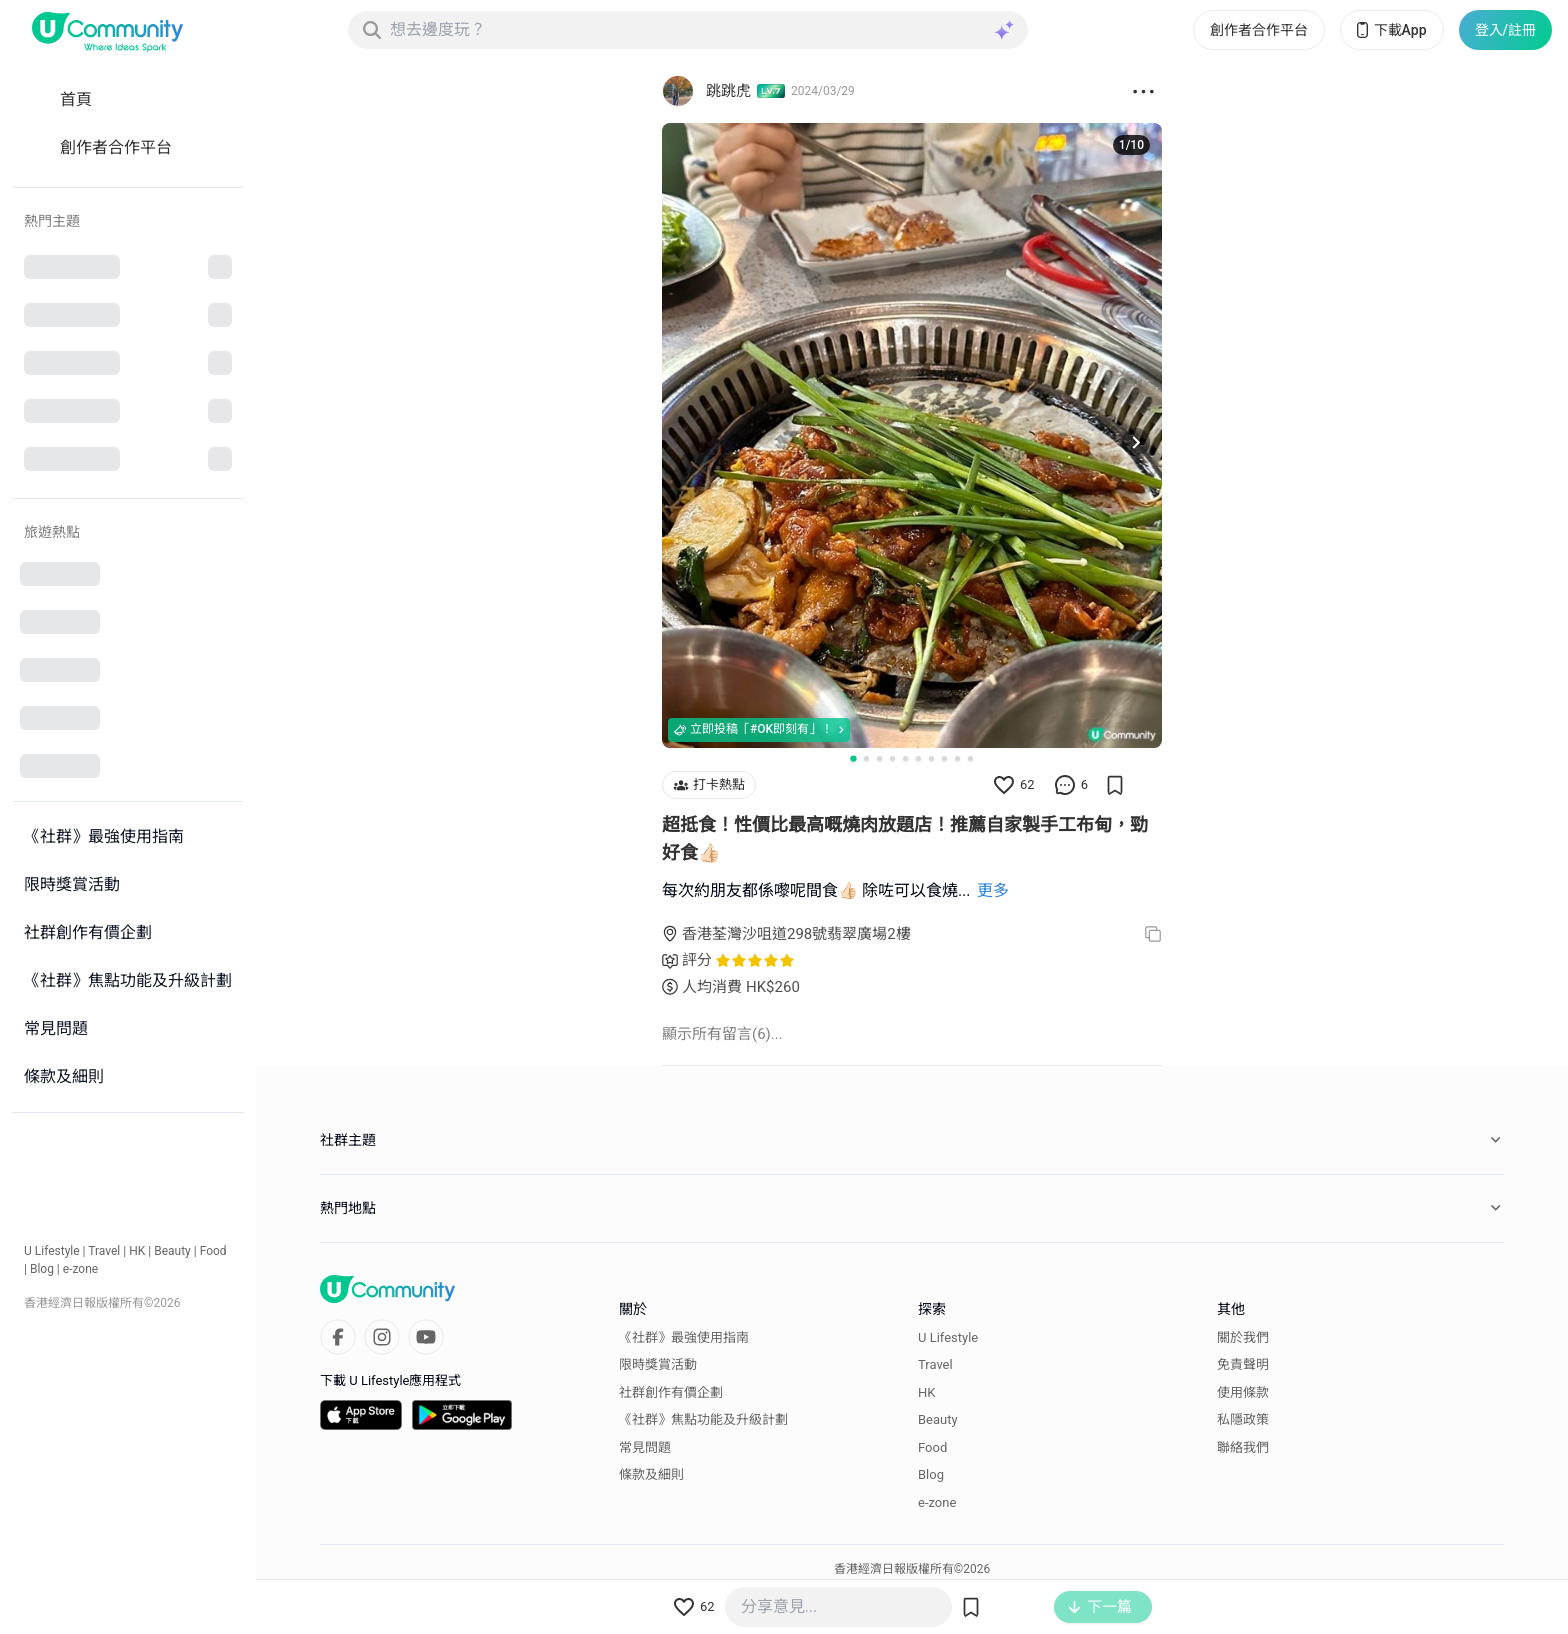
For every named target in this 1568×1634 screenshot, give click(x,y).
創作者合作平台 (1259, 30)
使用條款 (1243, 1392)
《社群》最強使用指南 (684, 1337)
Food (213, 1251)
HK (137, 1251)
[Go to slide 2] (866, 758)
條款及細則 (651, 1474)
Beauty (172, 1251)
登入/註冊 (1505, 30)
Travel (104, 1251)
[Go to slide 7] (931, 758)
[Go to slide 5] (905, 758)
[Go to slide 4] (892, 758)
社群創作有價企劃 (671, 1392)
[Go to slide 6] (918, 758)
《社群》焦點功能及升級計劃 (703, 1419)
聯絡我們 (1243, 1447)
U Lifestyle (52, 1251)
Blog (42, 1269)
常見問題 (645, 1447)
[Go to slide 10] (970, 758)
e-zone (80, 1269)
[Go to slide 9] (957, 758)
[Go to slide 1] (853, 758)
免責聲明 (1243, 1364)
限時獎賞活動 (658, 1364)
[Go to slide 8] (944, 758)
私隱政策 (1243, 1419)
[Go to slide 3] (879, 758)
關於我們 (1243, 1337)
